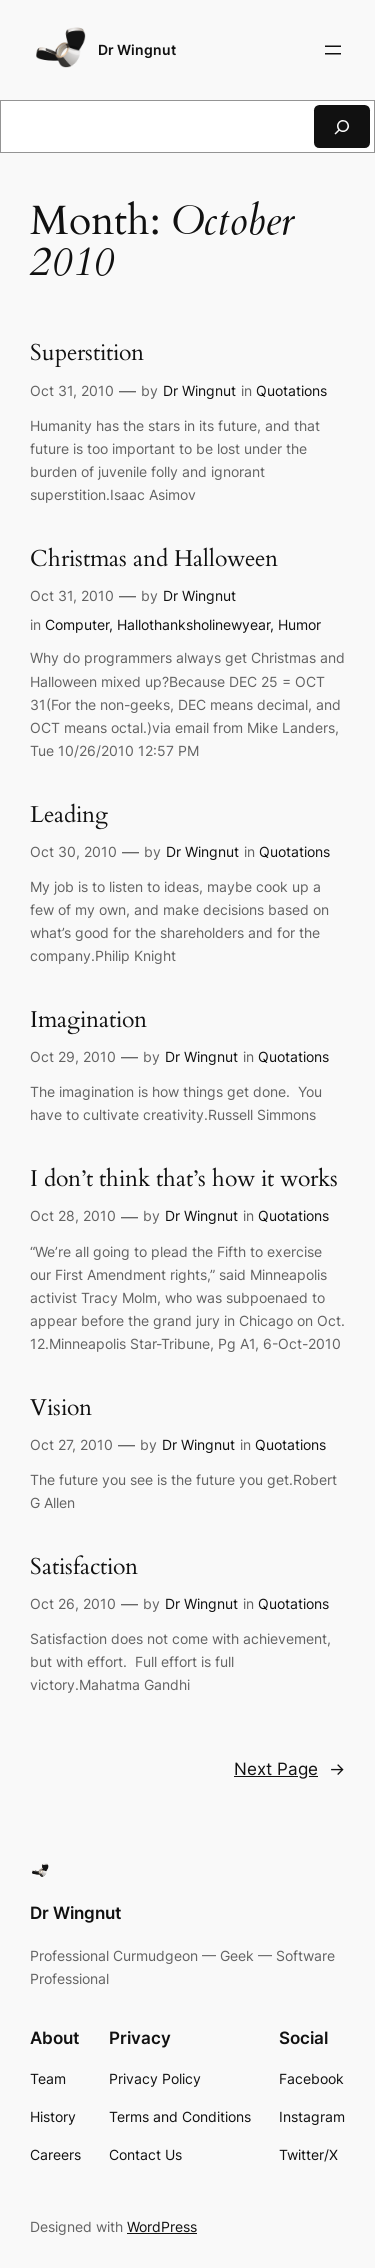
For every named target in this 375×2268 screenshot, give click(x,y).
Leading (69, 815)
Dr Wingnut (137, 49)
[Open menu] (333, 50)
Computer (77, 624)
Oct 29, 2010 (73, 1056)
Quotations (291, 390)
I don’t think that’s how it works (184, 1179)
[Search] (342, 126)
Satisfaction (84, 1567)
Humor (299, 624)
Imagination (88, 1020)
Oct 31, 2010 (72, 390)
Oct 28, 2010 (73, 1215)
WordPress (162, 2226)
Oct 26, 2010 (73, 1603)
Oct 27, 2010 (71, 1444)
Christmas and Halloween (154, 559)
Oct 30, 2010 (73, 851)
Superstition (87, 353)
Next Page (289, 1769)
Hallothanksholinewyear (193, 624)
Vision (61, 1408)
